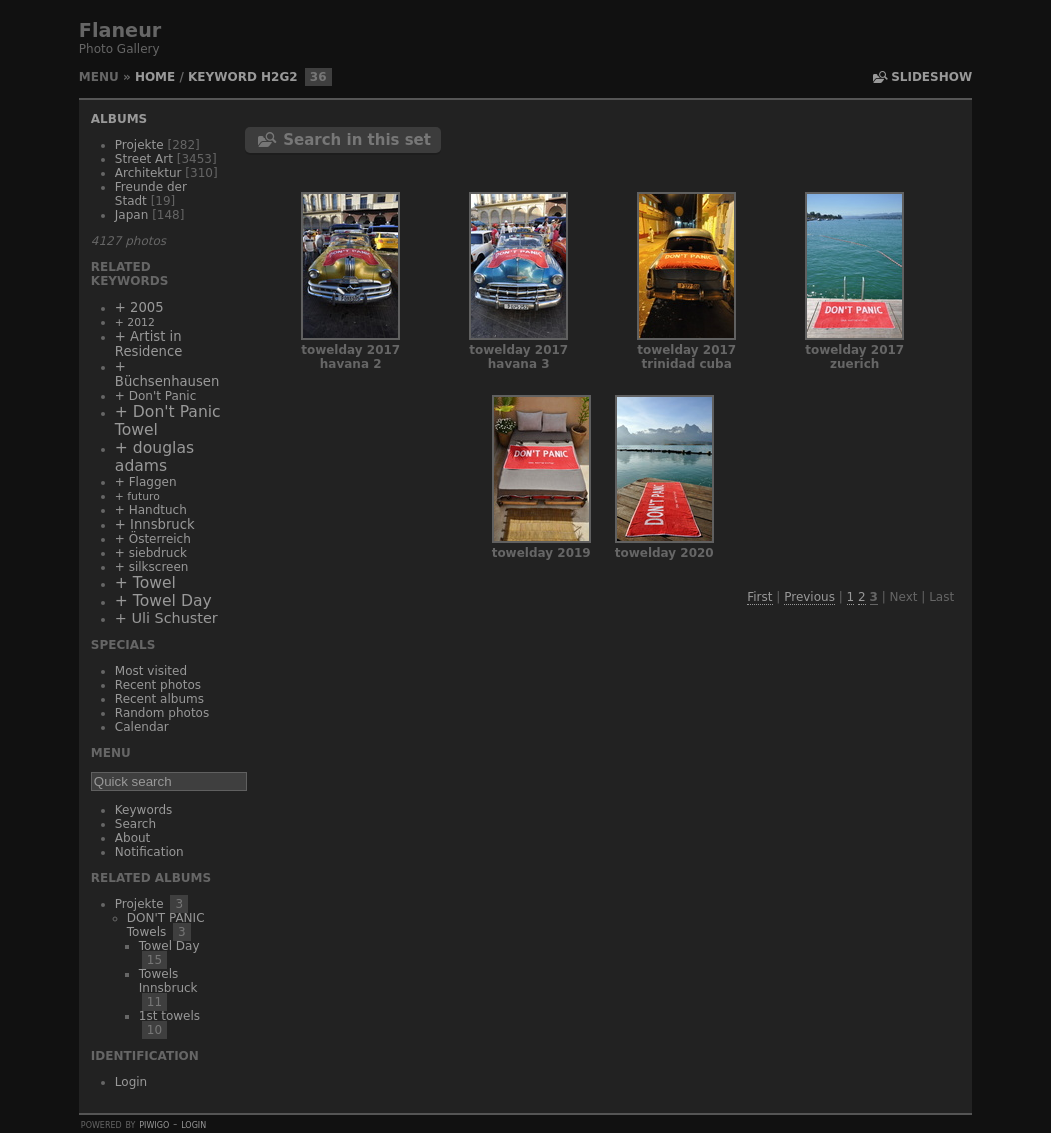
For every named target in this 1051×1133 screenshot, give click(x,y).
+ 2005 (139, 307)
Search (135, 824)
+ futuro (137, 496)
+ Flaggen (146, 482)
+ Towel (145, 583)
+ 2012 (135, 322)
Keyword (222, 77)
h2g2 (279, 77)
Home (155, 77)
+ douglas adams (154, 457)
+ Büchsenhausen (167, 374)
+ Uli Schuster (166, 618)
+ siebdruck (151, 553)
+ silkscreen (152, 567)
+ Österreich (153, 539)
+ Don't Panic (155, 396)
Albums (119, 119)
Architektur (148, 173)
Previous (809, 597)
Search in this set (357, 140)
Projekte (139, 145)
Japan (131, 215)
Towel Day (169, 946)
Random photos (162, 713)
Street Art (144, 159)
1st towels (169, 1016)
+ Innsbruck (155, 524)
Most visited (151, 671)
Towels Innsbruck (168, 981)
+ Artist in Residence (148, 344)
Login (131, 1082)
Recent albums (159, 699)
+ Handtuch (151, 510)
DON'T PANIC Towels (166, 925)
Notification (149, 852)
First (759, 597)
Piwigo (154, 1124)
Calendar (142, 727)
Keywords (144, 810)
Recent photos (158, 685)
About (132, 838)
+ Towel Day (163, 601)
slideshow (931, 77)
